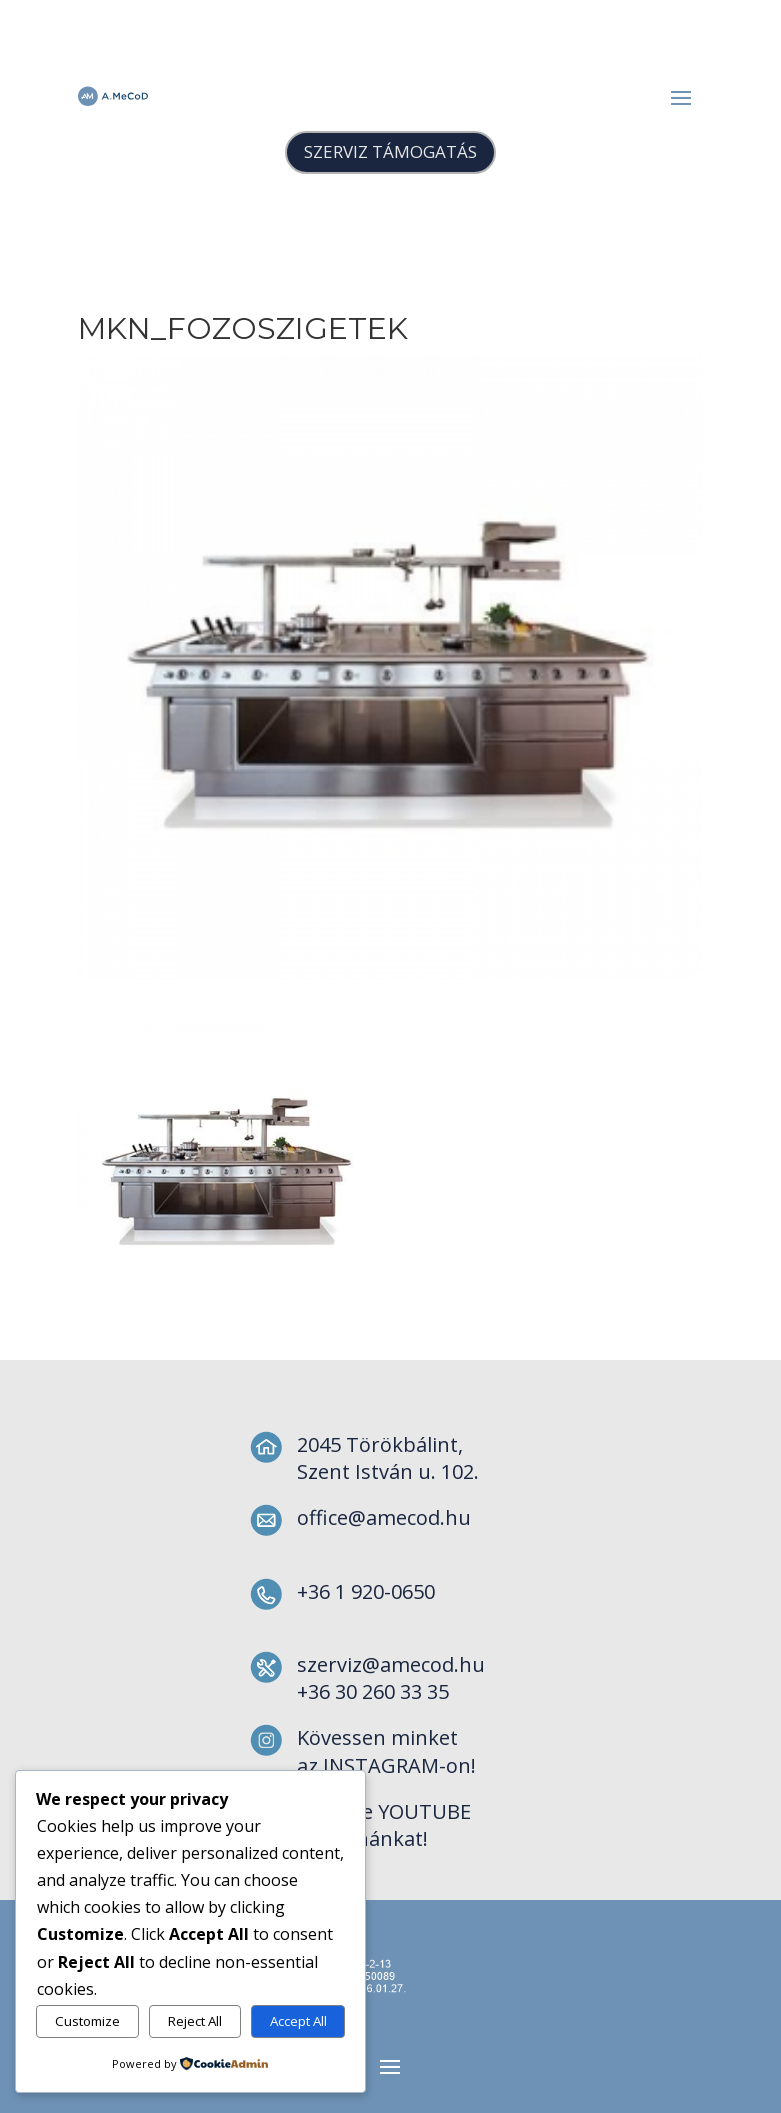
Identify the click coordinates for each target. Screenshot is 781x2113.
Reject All (195, 2021)
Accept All (298, 2021)
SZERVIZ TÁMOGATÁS (390, 151)
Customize (87, 2021)
